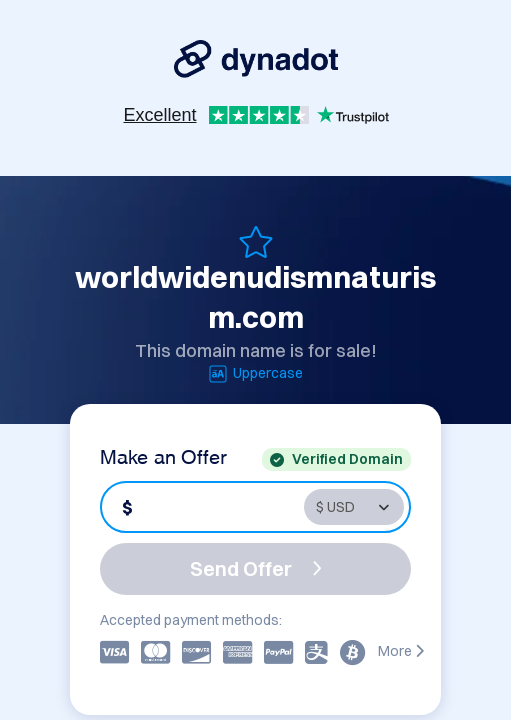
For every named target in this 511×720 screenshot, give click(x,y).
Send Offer (256, 568)
